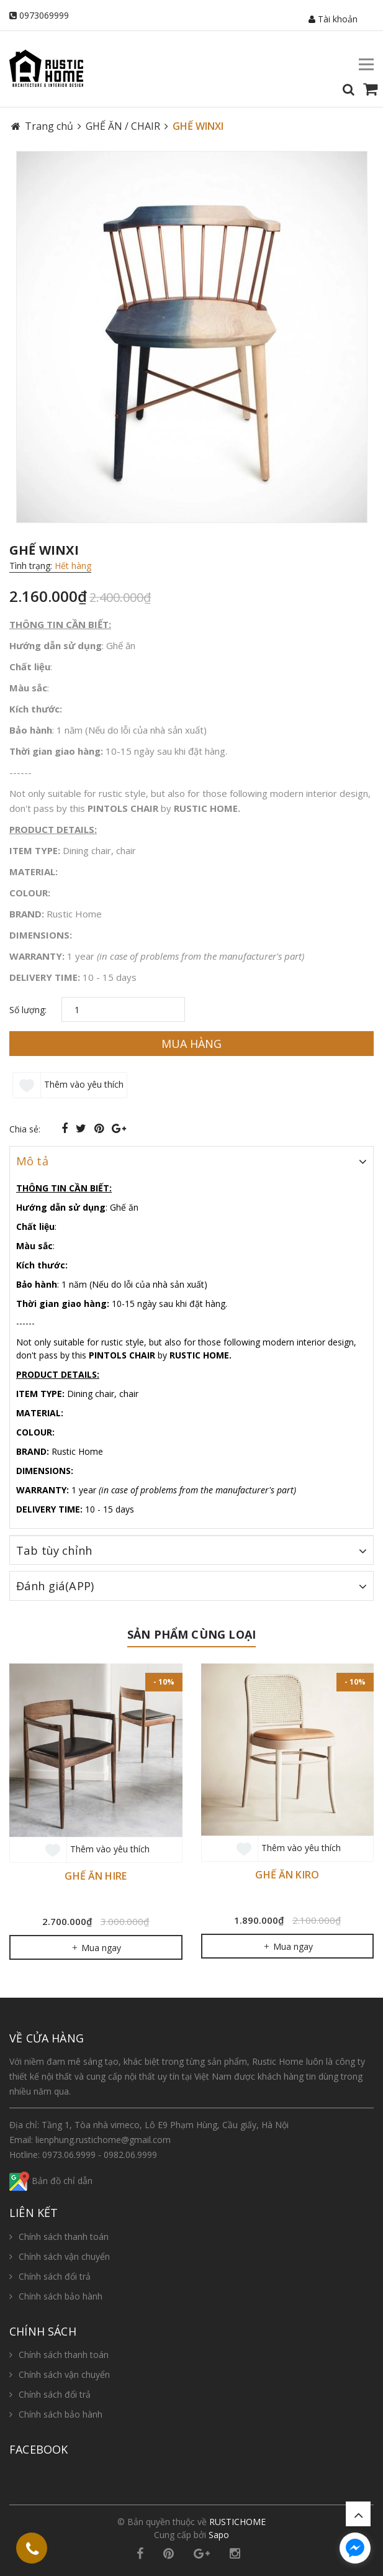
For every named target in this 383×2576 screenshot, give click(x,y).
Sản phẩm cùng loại (191, 1634)
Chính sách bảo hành (60, 2296)
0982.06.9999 (130, 2154)
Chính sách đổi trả (55, 2276)
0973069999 (44, 15)
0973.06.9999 (69, 2154)
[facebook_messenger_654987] (355, 2548)
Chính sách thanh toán (64, 2236)
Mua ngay (95, 1948)
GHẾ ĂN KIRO (287, 1875)
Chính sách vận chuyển (64, 2256)
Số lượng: (28, 1010)
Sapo (219, 2535)
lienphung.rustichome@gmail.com (103, 2140)
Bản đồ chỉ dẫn (50, 2181)
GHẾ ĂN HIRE (96, 1876)
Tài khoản (333, 19)
